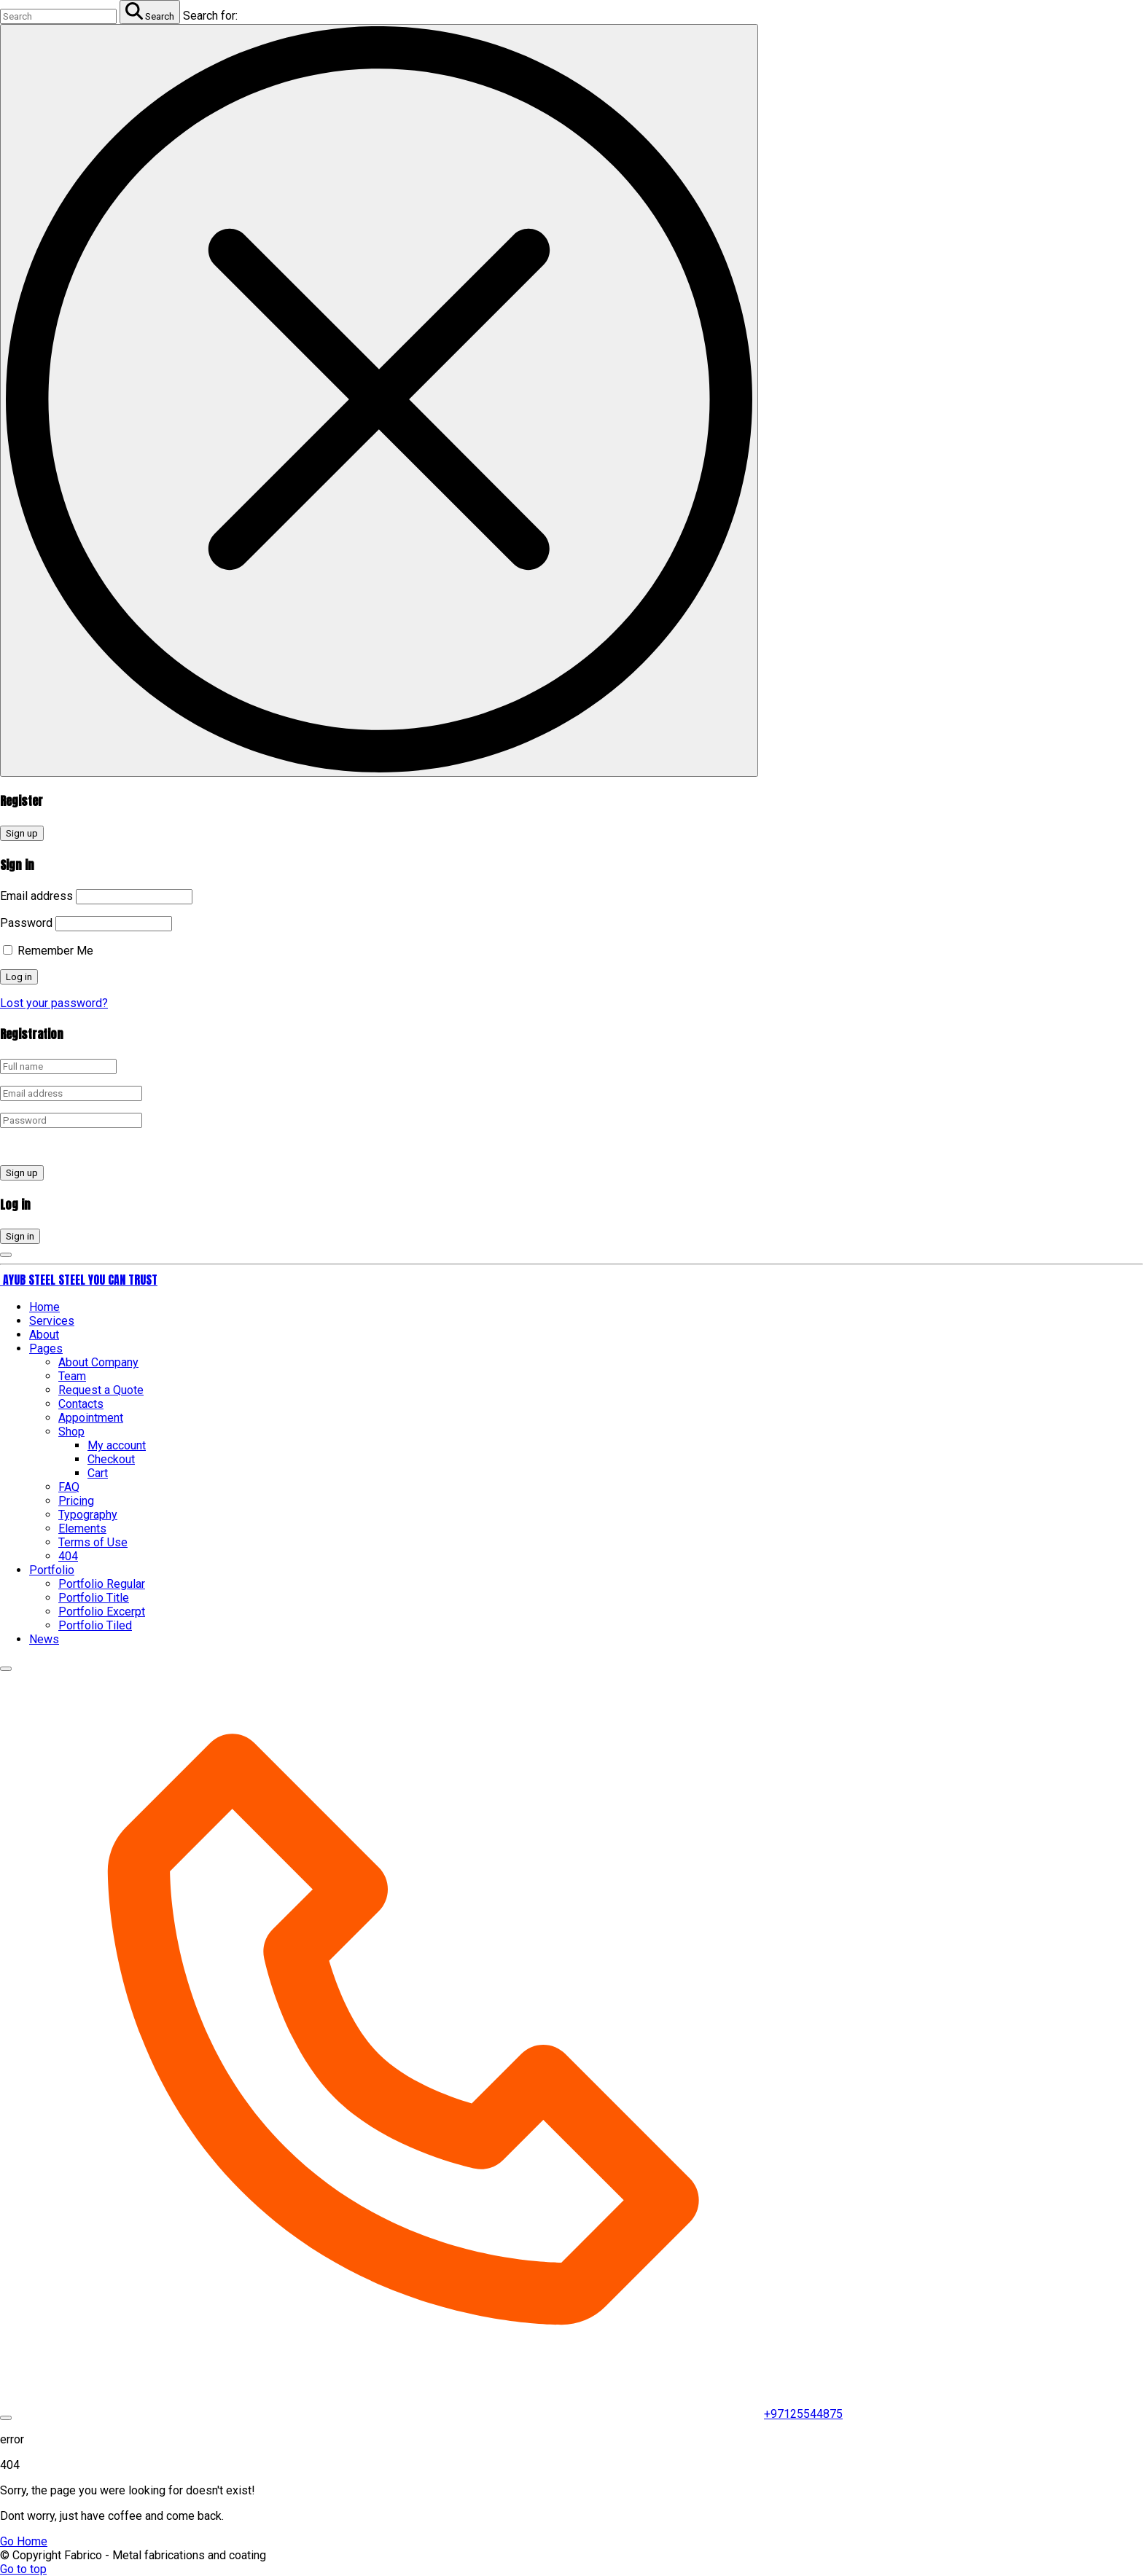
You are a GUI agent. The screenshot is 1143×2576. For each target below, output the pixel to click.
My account (116, 1445)
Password (26, 923)
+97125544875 (803, 2414)
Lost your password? (54, 1003)
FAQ (68, 1487)
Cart (97, 1473)
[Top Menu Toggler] (6, 2418)
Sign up (22, 833)
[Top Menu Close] (6, 1669)
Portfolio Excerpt (101, 1611)
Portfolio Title (93, 1598)
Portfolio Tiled (95, 1625)
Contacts (81, 1404)
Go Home (23, 2541)
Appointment (90, 1418)
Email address (36, 896)
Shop (71, 1431)
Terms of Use (93, 1542)
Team (72, 1376)
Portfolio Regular (101, 1584)
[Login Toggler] (6, 1255)
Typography (87, 1515)
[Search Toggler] (379, 400)
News (44, 1639)
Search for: (210, 16)
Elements (82, 1528)
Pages (46, 1348)
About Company (98, 1362)
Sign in (20, 1236)
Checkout (111, 1459)
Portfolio (51, 1570)
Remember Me (48, 951)
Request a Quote (101, 1390)
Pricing (76, 1501)
